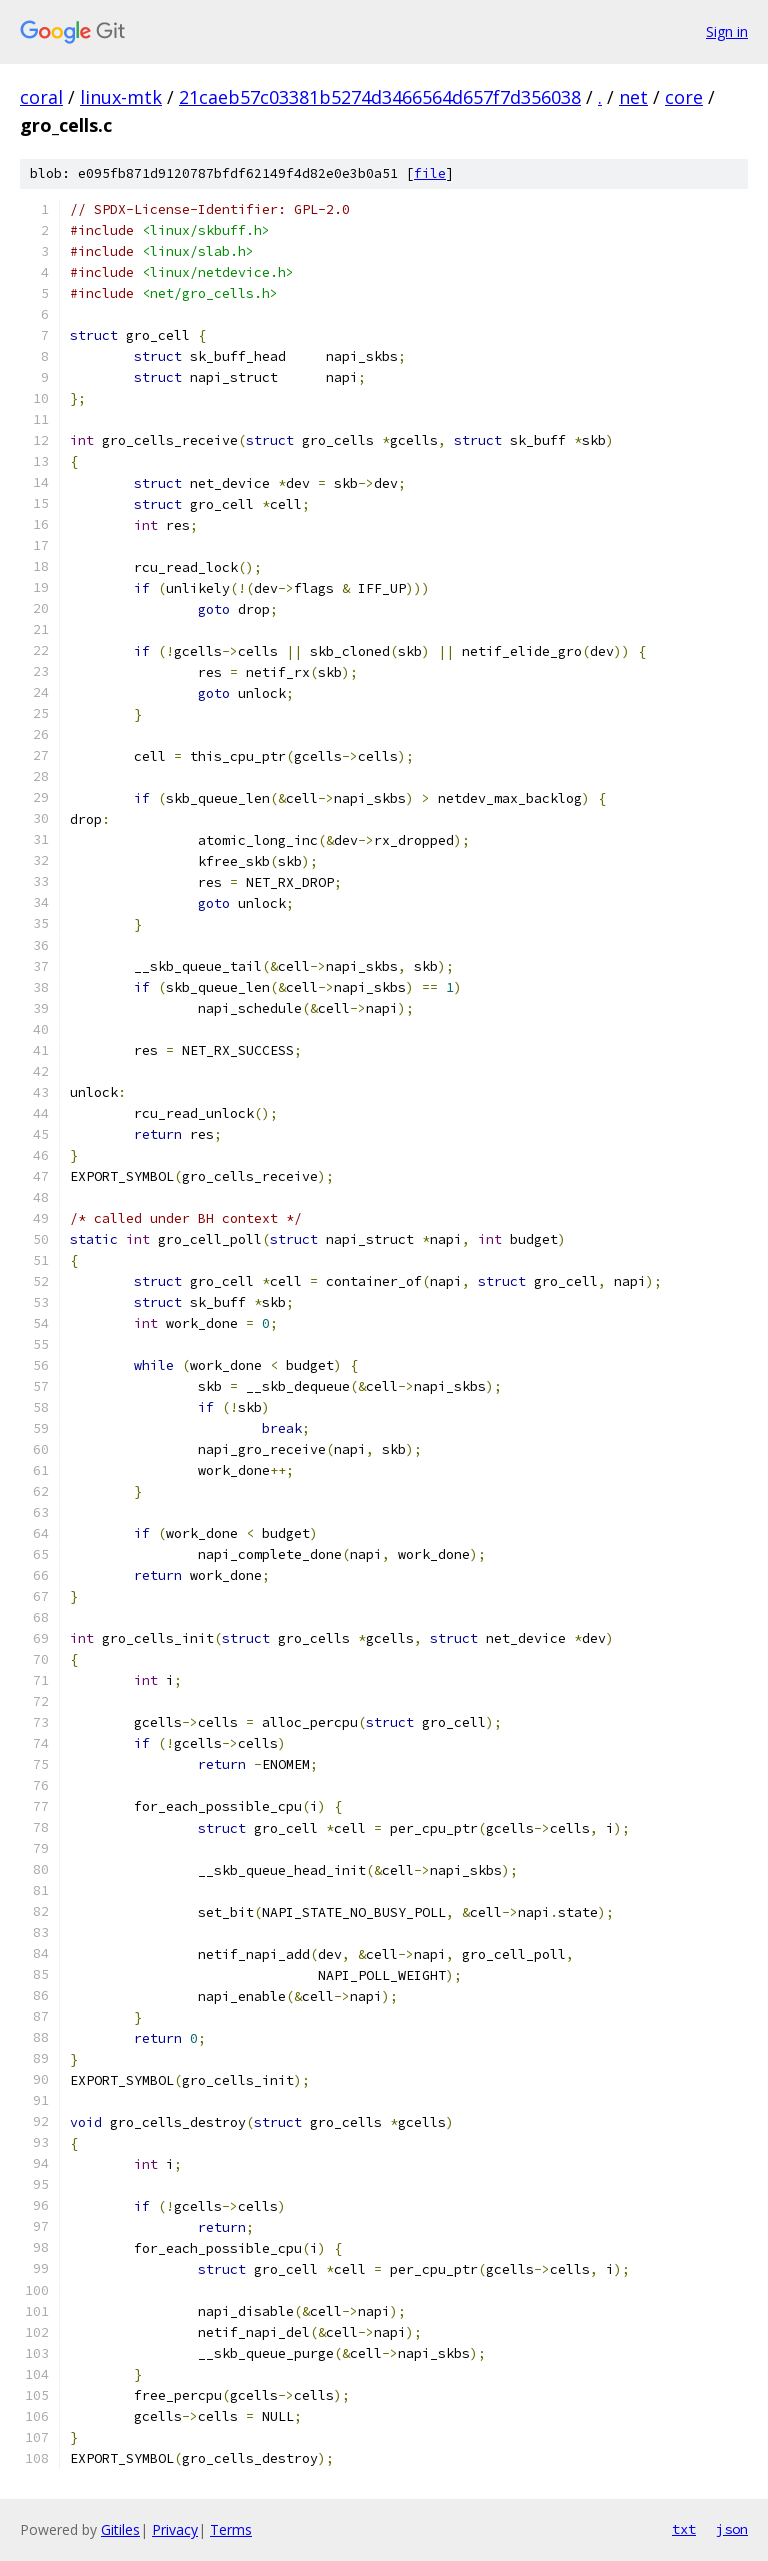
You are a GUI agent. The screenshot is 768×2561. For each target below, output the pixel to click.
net (633, 97)
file (430, 173)
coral (41, 97)
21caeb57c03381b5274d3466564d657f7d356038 (380, 97)
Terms (231, 2529)
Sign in (727, 31)
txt (684, 2529)
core (684, 97)
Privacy (175, 2529)
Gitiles (120, 2529)
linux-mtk (121, 97)
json (732, 2529)
